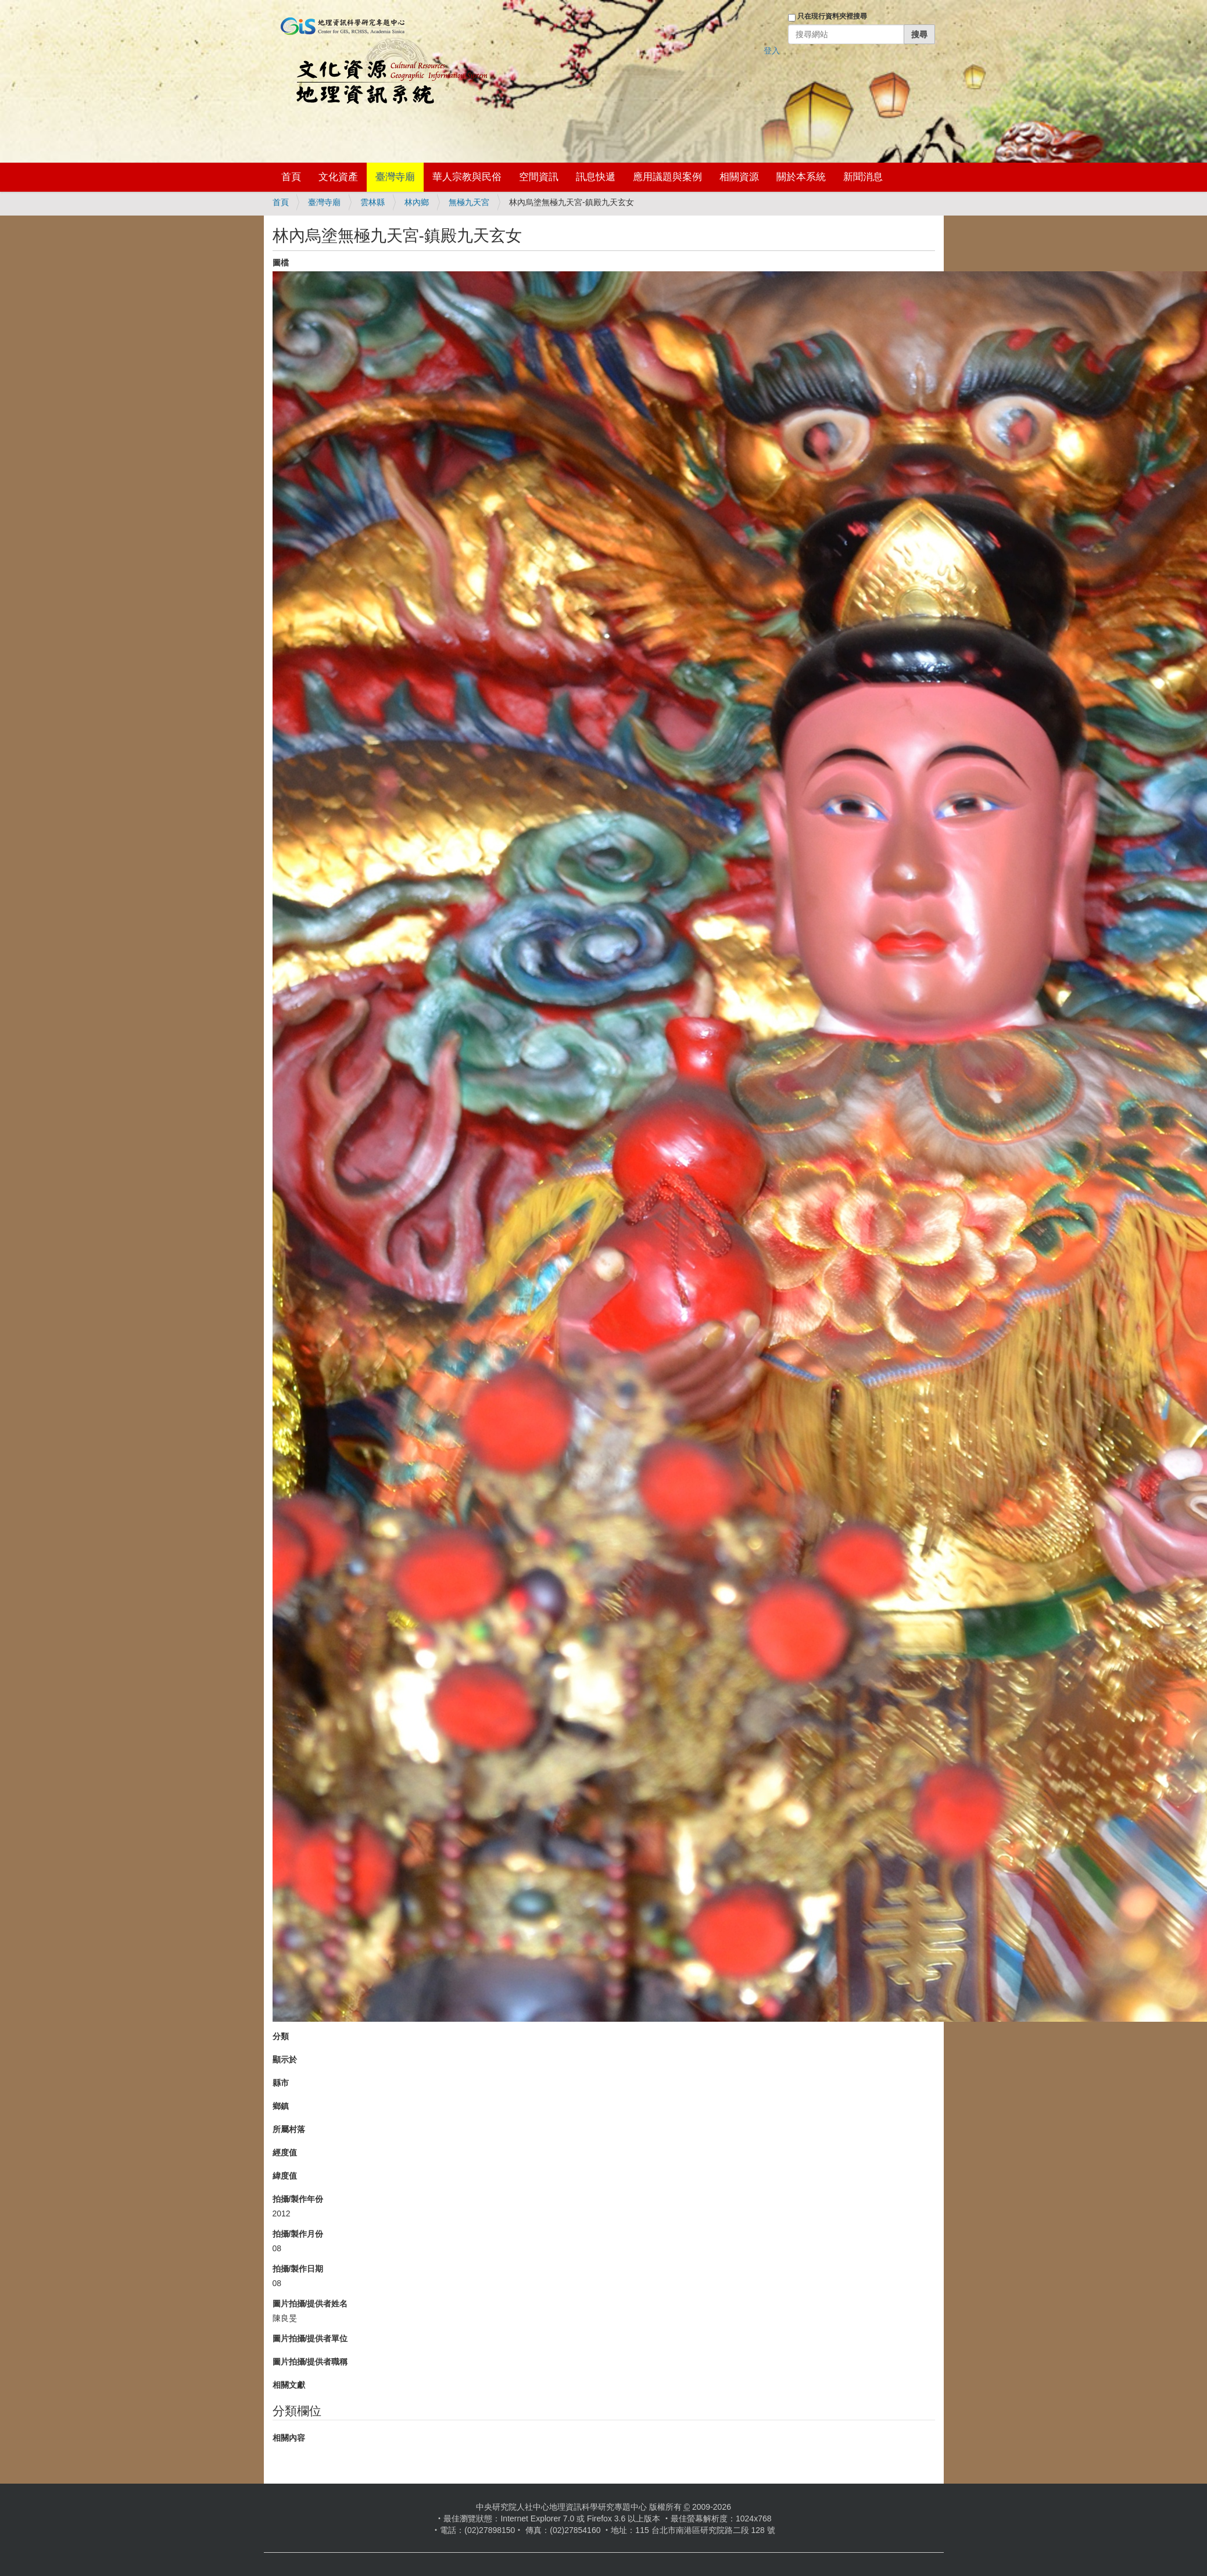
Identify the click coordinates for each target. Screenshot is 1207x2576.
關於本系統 (801, 176)
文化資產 (338, 176)
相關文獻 (289, 2385)
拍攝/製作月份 (298, 2233)
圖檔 (281, 262)
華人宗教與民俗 (467, 176)
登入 (772, 50)
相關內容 (289, 2437)
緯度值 (285, 2175)
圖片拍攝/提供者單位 (310, 2338)
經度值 (285, 2152)
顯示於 (285, 2059)
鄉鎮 (281, 2106)
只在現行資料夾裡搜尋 (832, 16)
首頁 (291, 176)
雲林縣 (372, 202)
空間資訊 (538, 176)
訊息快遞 (595, 176)
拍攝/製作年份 (298, 2199)
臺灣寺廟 (395, 176)
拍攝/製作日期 (298, 2268)
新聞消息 (863, 176)
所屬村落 (289, 2129)
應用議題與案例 (667, 176)
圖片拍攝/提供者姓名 (310, 2303)
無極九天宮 (469, 202)
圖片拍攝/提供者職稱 (310, 2361)
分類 (281, 2036)
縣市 (281, 2082)
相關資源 (739, 176)
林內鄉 (416, 202)
